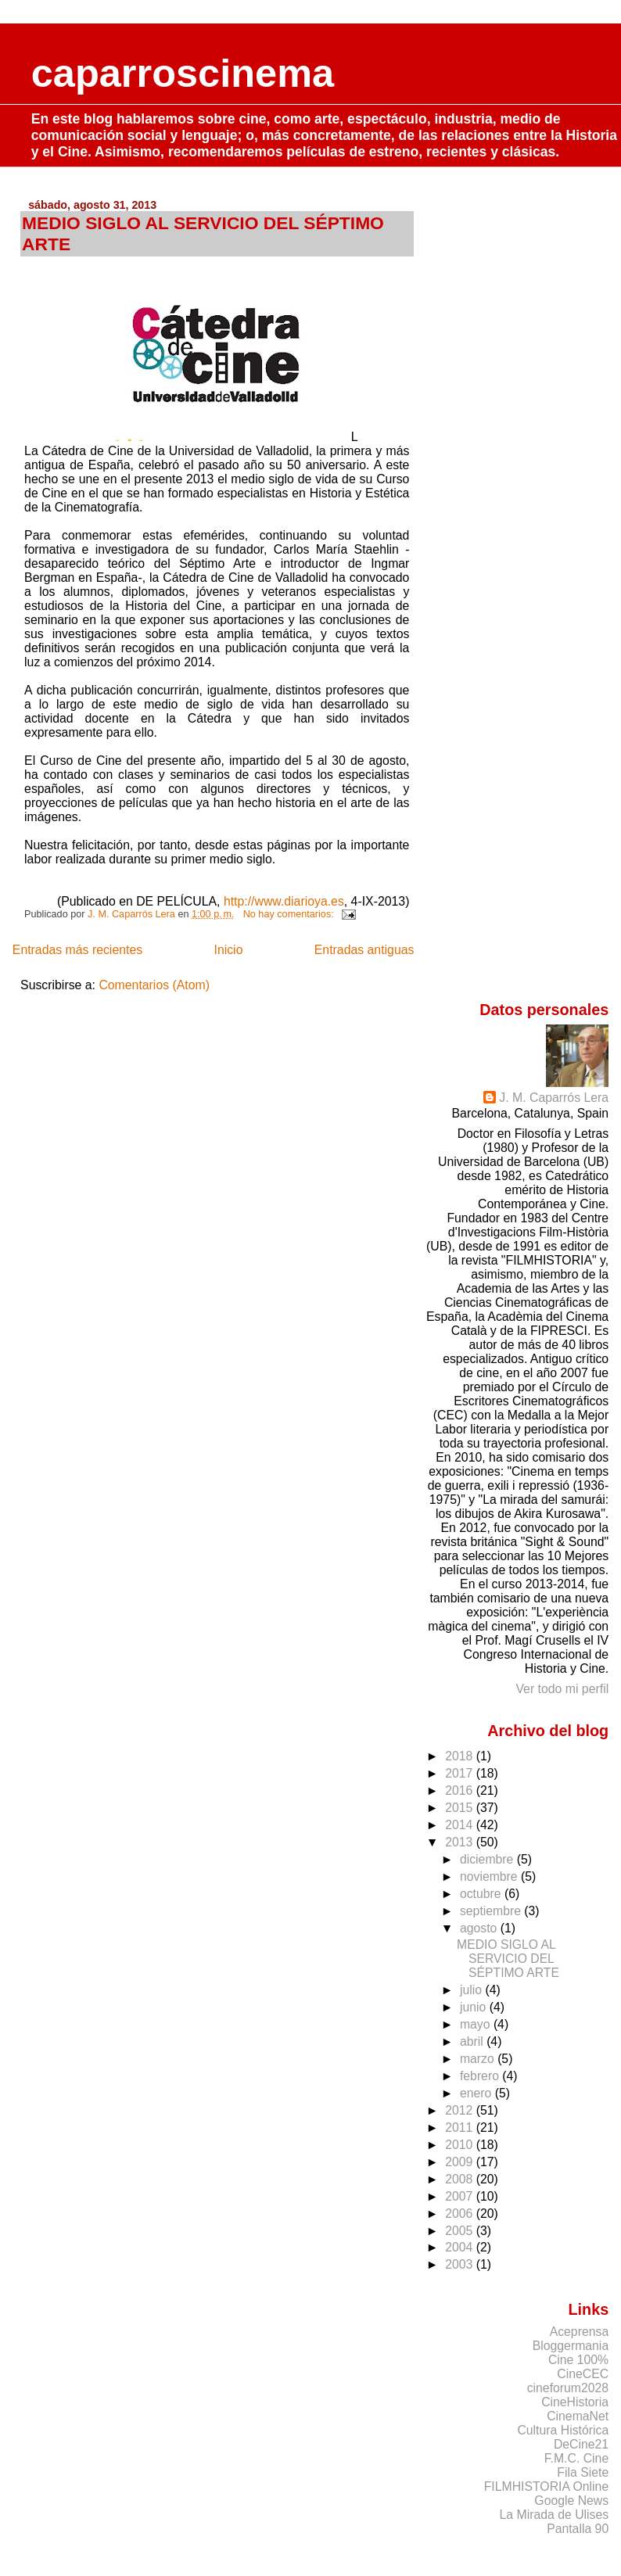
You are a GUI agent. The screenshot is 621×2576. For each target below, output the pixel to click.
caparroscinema (183, 73)
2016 (460, 1790)
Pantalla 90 (577, 2528)
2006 (460, 2213)
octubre (482, 1893)
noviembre (490, 1876)
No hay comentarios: (290, 914)
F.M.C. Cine (576, 2458)
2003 (460, 2264)
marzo (478, 2058)
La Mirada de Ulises (554, 2514)
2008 (460, 2179)
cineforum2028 (568, 2388)
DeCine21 (581, 2444)
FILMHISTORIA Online (546, 2486)
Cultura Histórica (562, 2430)
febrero (481, 2076)
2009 (460, 2162)
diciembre (488, 1859)
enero (477, 2093)
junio (475, 2007)
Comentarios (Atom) (154, 985)
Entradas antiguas (364, 949)
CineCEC (582, 2373)
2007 (460, 2196)
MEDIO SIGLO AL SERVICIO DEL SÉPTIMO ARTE (508, 1958)
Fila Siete (582, 2472)
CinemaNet (577, 2416)
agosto (480, 1928)
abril (473, 2041)
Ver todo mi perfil (561, 1688)
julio (472, 1990)
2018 (460, 1756)
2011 (460, 2127)
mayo (477, 2024)
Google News (571, 2500)
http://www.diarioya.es (284, 901)
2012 (460, 2110)
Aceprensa (579, 2331)
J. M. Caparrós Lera (553, 1097)
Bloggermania (570, 2345)
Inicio (228, 949)
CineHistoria (574, 2402)
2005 (460, 2230)
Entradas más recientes (77, 949)
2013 (460, 1842)
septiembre (492, 1911)
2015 (460, 1807)
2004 (460, 2247)
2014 (460, 1825)
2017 (460, 1773)
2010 (460, 2144)
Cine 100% (578, 2359)
